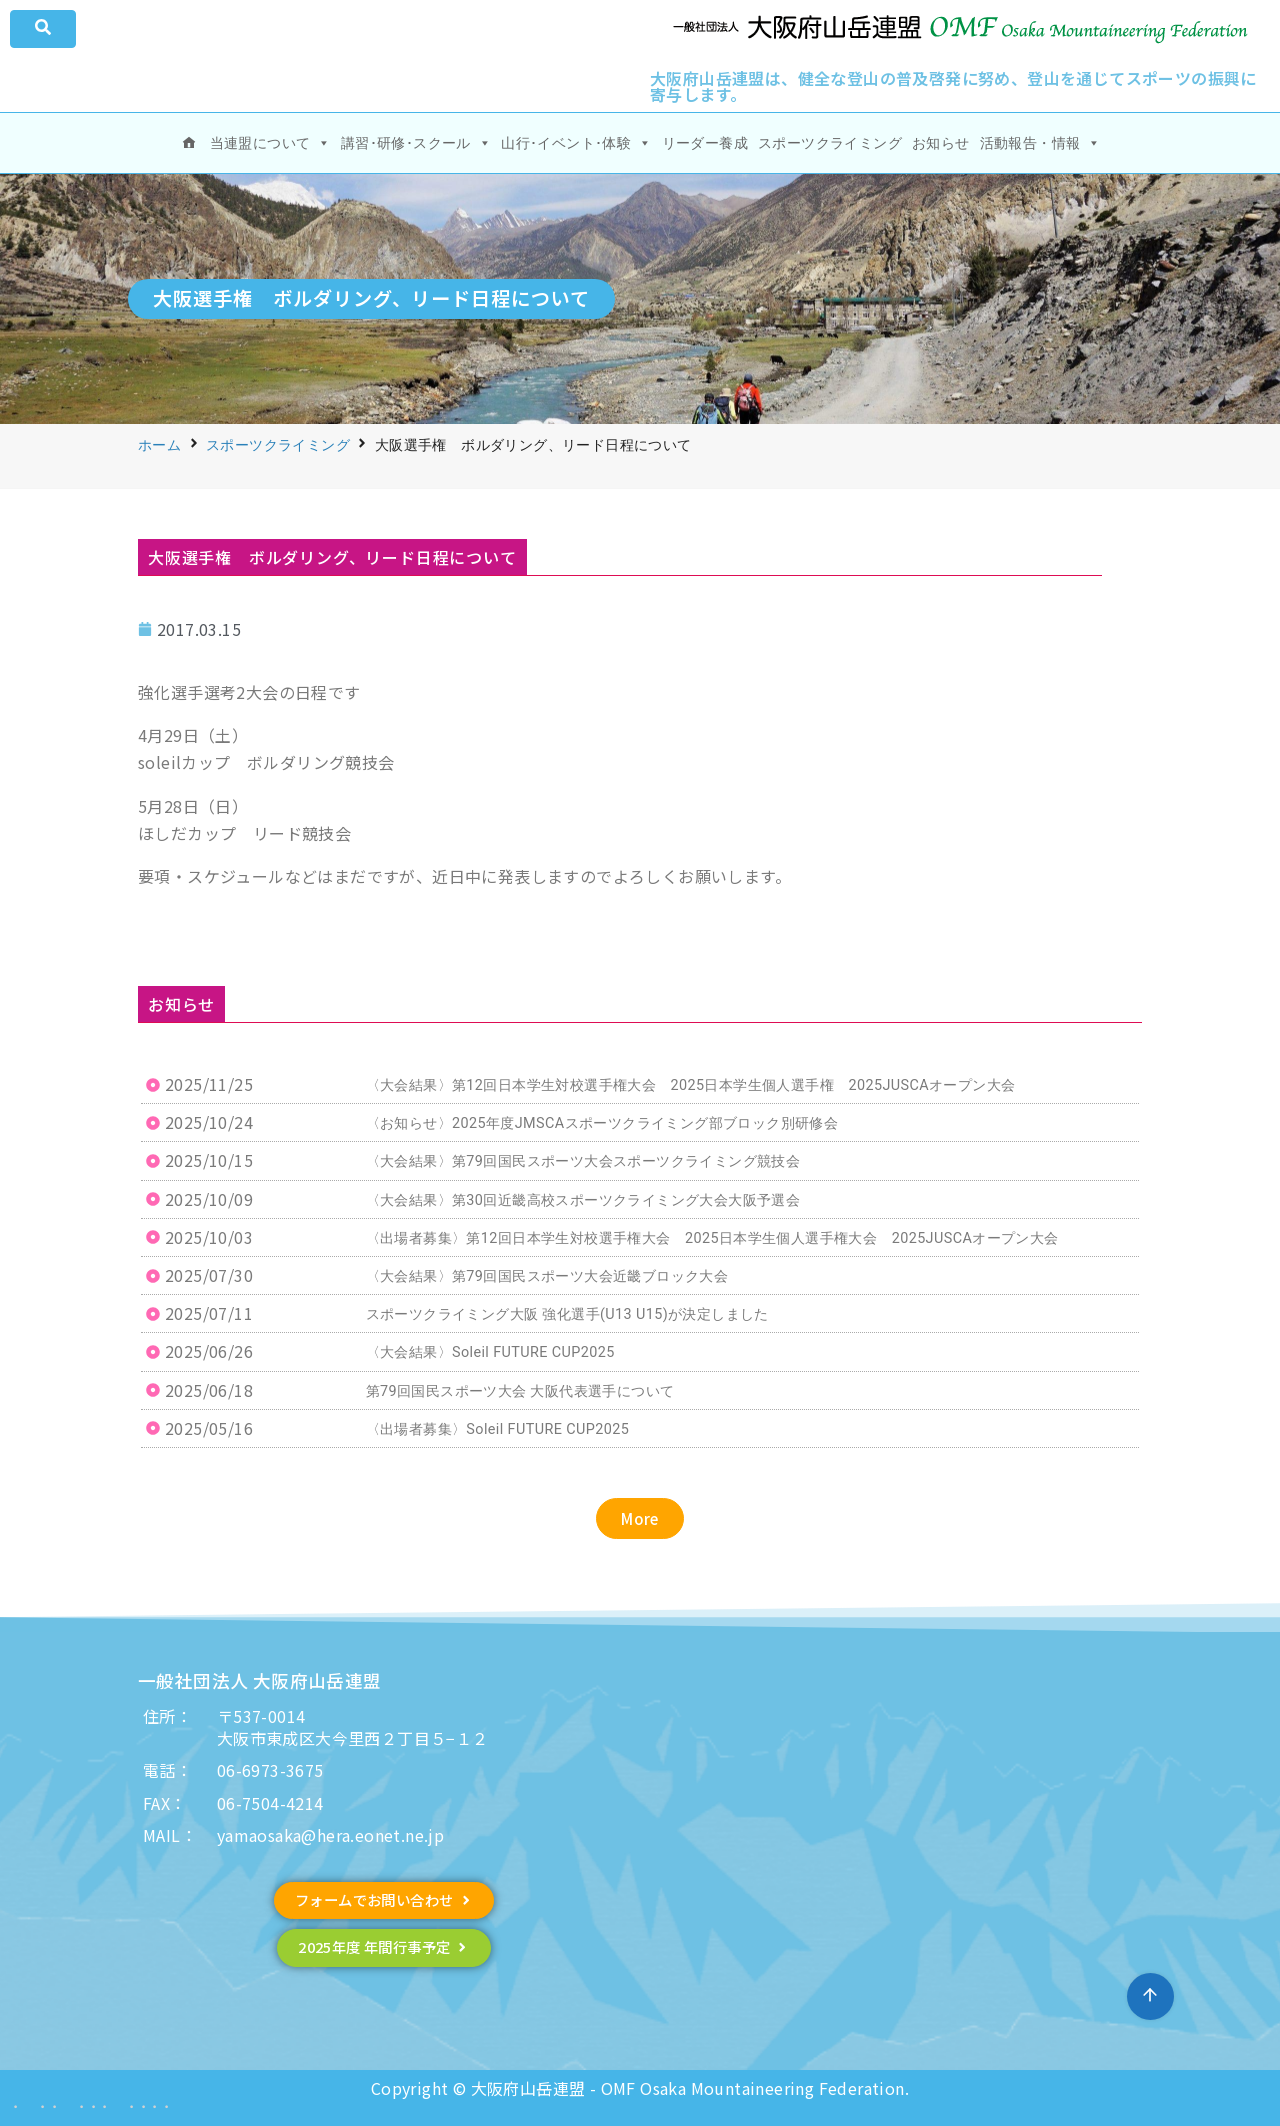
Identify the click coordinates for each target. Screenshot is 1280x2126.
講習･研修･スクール (416, 143)
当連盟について (270, 143)
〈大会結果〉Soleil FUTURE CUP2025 (490, 1352)
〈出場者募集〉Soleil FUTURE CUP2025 (498, 1429)
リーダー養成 (705, 143)
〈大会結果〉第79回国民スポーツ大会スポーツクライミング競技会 (583, 1161)
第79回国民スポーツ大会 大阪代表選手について (520, 1391)
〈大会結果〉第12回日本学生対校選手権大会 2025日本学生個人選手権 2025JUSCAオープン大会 (691, 1085)
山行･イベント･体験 (576, 143)
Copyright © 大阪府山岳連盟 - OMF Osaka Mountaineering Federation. (640, 2088)
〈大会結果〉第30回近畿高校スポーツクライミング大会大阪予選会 (583, 1200)
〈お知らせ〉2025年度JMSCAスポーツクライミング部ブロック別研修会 (602, 1123)
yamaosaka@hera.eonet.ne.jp (330, 1835)
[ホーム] (189, 143)
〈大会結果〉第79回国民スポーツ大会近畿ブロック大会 (547, 1276)
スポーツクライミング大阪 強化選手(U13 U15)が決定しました (567, 1314)
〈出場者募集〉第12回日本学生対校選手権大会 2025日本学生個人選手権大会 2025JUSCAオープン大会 (712, 1238)
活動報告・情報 (1040, 143)
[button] (640, 1518)
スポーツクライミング (830, 143)
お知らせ (941, 143)
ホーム (159, 445)
